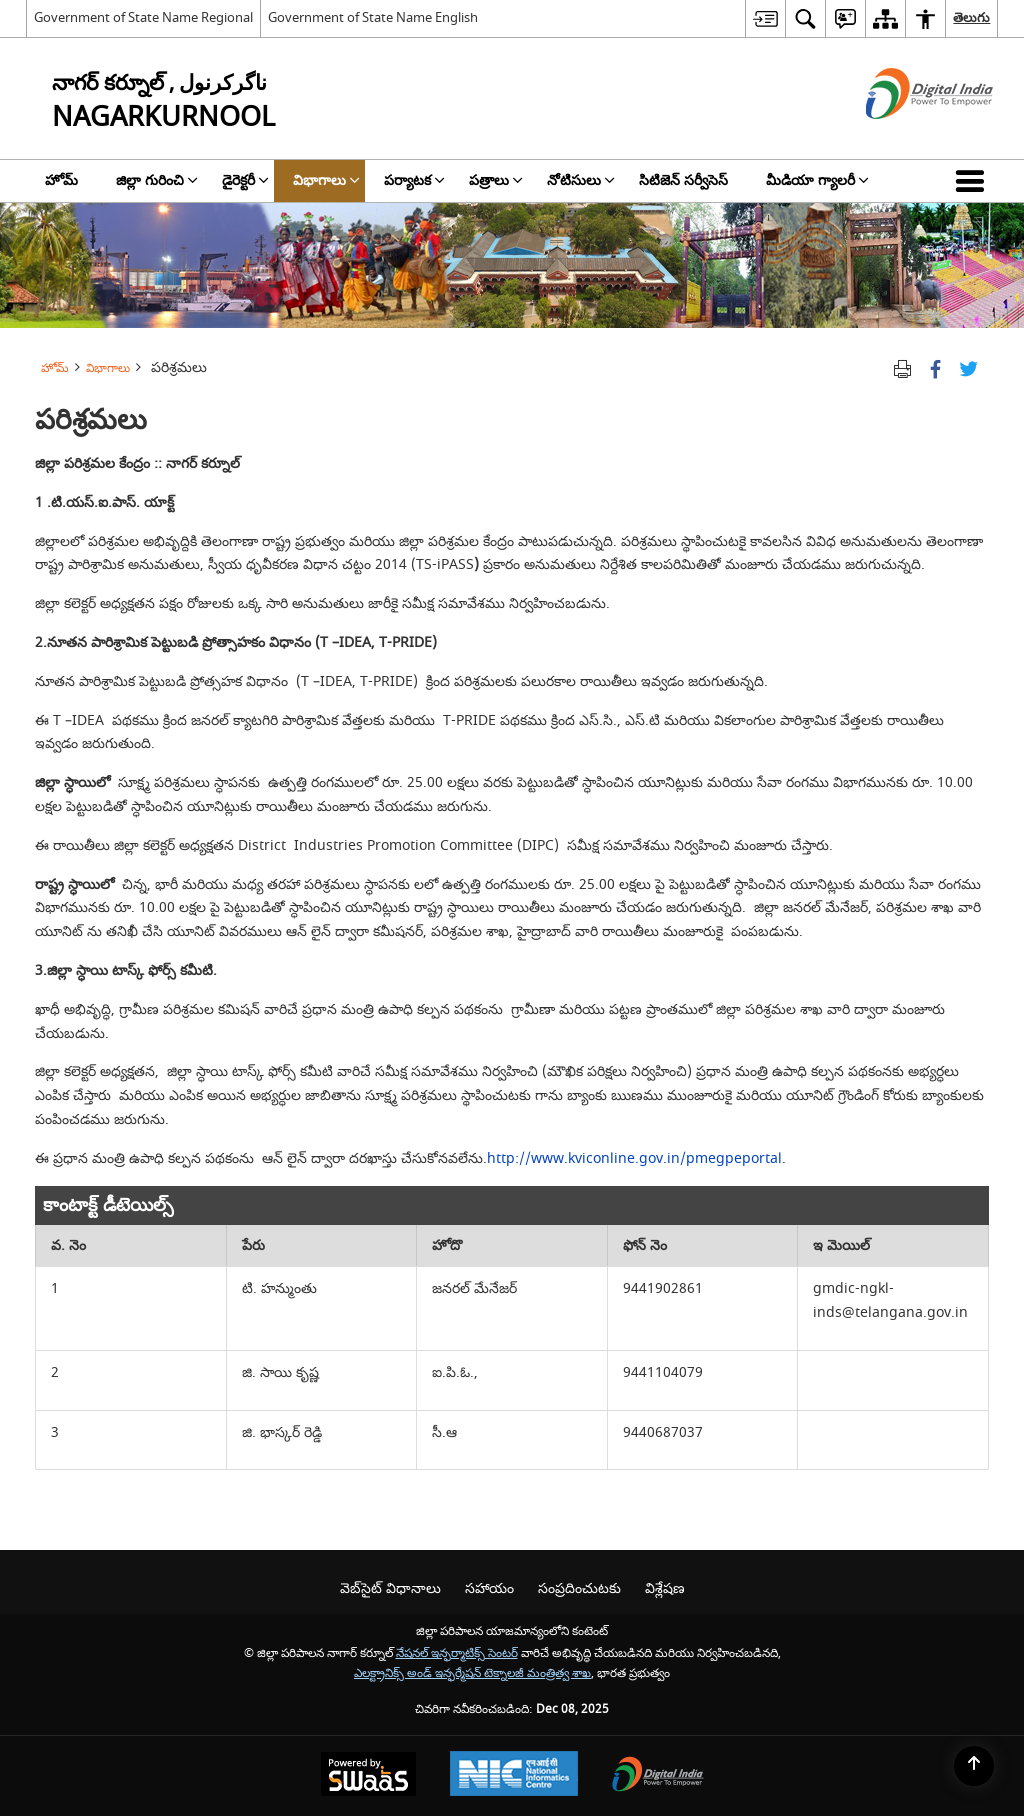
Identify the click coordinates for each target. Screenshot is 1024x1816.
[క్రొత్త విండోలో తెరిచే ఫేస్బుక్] (935, 367)
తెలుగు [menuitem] (971, 17)
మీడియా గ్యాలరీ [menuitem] (817, 180)
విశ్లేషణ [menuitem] (665, 1588)
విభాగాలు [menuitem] (326, 180)
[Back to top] (974, 1766)
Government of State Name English (373, 17)
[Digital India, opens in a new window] (658, 1776)
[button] (974, 181)
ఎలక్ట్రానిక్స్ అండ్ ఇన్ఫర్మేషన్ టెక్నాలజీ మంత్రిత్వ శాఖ (472, 1673)
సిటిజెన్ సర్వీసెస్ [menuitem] (683, 180)
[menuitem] (765, 18)
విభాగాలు (108, 368)
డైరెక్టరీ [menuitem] (245, 180)
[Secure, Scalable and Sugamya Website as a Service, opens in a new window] (368, 1776)
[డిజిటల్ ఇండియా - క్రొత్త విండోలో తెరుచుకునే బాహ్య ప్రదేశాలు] (904, 136)
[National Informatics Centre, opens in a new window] (514, 1776)
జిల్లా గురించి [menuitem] (157, 180)
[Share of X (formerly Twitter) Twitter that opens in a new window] (968, 367)
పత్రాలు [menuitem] (496, 180)
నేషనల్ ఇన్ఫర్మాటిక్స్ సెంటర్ (457, 1653)
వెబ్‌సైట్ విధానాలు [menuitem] (390, 1588)
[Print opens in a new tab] (902, 367)
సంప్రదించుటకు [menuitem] (579, 1588)
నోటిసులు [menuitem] (581, 180)
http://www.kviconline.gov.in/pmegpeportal (634, 1158)
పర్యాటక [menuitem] (414, 180)
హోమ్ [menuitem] (61, 180)
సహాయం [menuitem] (489, 1588)
